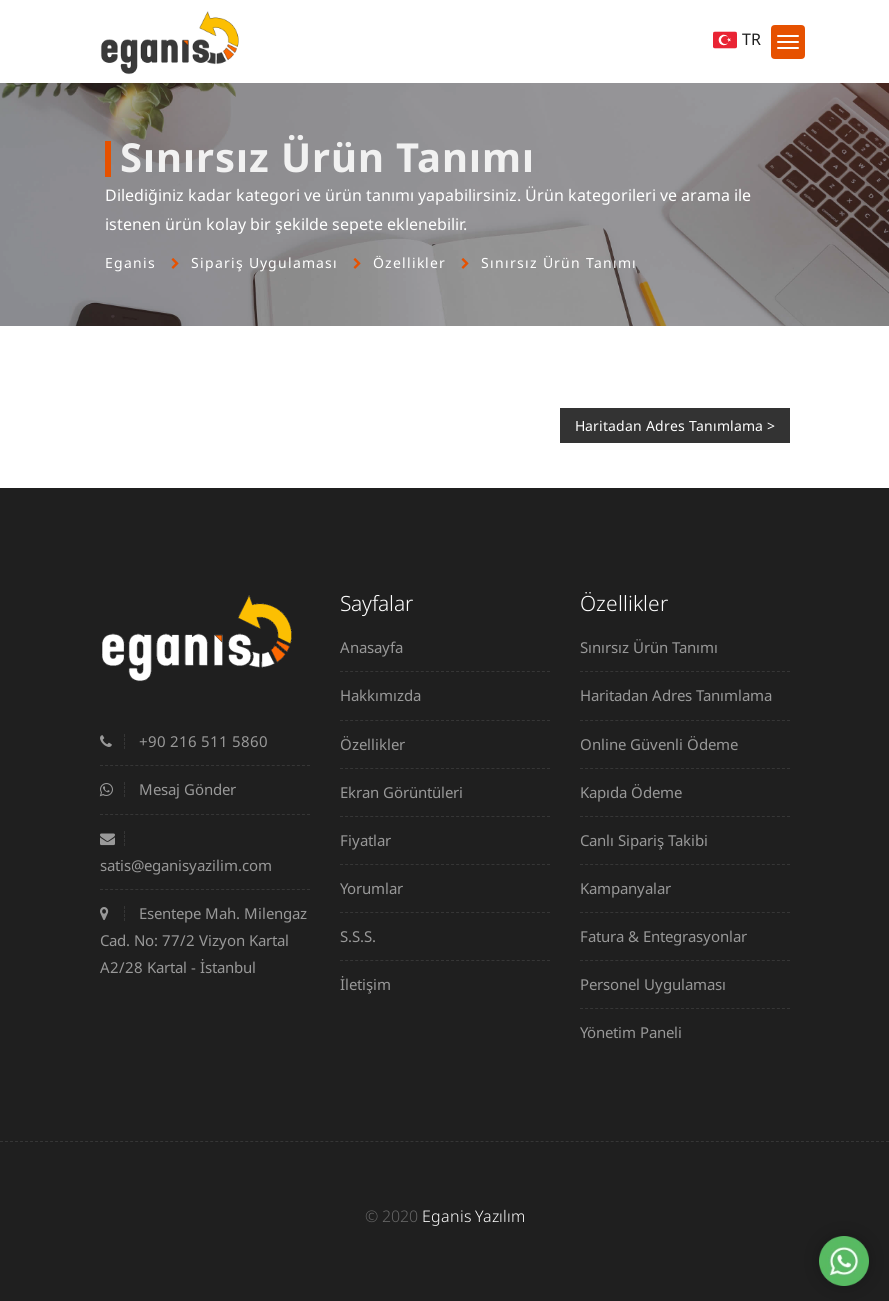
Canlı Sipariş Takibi (651, 840)
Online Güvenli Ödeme (666, 744)
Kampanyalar (633, 888)
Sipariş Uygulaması (264, 262)
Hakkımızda (388, 695)
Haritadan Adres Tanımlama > (675, 425)
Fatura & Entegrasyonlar (671, 936)
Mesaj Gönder (168, 789)
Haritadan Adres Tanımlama (683, 695)
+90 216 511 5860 (184, 741)
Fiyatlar (373, 840)
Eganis (130, 262)
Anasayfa (379, 647)
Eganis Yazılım (473, 1216)
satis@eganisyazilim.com (186, 853)
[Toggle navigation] (788, 42)
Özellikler (409, 262)
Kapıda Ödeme (638, 792)
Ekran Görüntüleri (409, 792)
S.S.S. (365, 936)
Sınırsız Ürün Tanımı (559, 262)
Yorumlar (379, 888)
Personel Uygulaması (660, 984)
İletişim (373, 984)
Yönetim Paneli (638, 1032)
